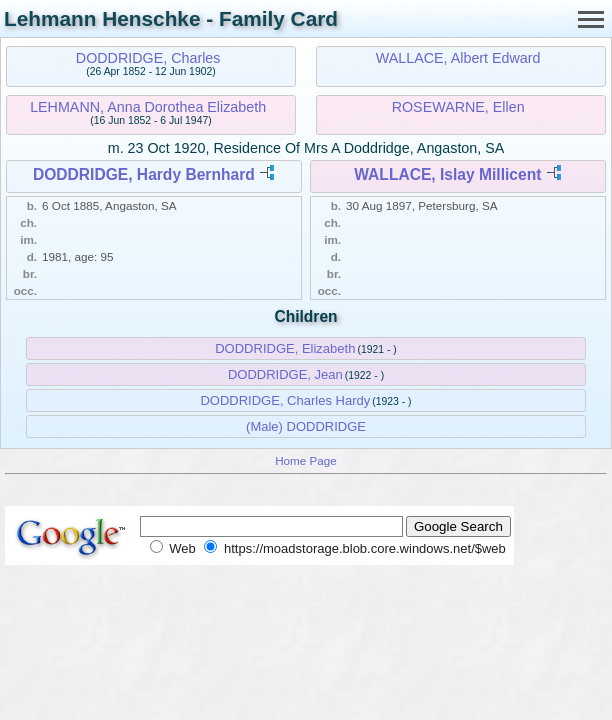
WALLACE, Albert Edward (458, 58)
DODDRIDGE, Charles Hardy (285, 400)
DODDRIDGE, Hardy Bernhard (144, 174)
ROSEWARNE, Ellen (458, 107)
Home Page (306, 460)
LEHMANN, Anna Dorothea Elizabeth (148, 107)
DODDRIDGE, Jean (285, 374)
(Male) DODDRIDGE (306, 426)
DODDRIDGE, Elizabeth (285, 348)
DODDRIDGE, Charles (148, 58)
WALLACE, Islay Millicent (447, 174)
